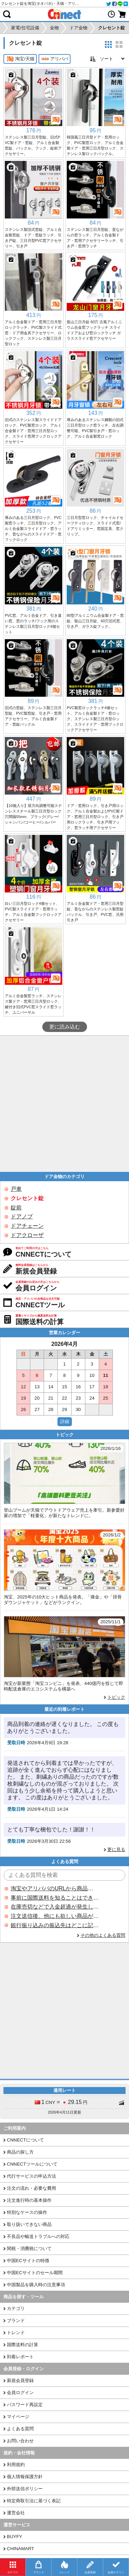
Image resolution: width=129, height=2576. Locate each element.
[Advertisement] (64, 1103)
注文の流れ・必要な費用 (31, 2188)
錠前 (16, 1207)
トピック (116, 1697)
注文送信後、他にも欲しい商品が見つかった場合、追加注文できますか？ (55, 1916)
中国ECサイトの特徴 (28, 2260)
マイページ (18, 2416)
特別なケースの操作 (27, 2212)
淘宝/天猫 (20, 59)
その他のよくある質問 (102, 1935)
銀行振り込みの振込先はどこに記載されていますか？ (55, 1925)
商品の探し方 (20, 2152)
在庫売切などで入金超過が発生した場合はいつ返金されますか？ (55, 1907)
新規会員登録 (20, 2380)
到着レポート (20, 2356)
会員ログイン (20, 2392)
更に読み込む (64, 1027)
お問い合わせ (20, 2440)
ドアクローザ (27, 1235)
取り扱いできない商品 (29, 2224)
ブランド (16, 2320)
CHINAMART (20, 2548)
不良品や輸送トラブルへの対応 (38, 2236)
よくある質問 (20, 2428)
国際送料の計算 (22, 2344)
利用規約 (16, 2464)
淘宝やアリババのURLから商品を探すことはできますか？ (55, 1888)
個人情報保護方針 (25, 2476)
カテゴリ (16, 2308)
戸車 (16, 1189)
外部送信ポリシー (25, 2488)
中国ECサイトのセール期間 (35, 2272)
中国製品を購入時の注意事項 (36, 2284)
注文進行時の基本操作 (29, 2200)
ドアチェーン (27, 1226)
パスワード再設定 (25, 2404)
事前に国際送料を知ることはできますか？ (55, 1898)
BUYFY (14, 2536)
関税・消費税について (29, 2248)
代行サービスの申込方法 (31, 2176)
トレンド (16, 2332)
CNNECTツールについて (32, 2164)
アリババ (54, 59)
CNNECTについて (25, 2140)
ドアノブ (22, 1216)
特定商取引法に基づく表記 (34, 2500)
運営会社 (16, 2512)
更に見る (116, 1849)
